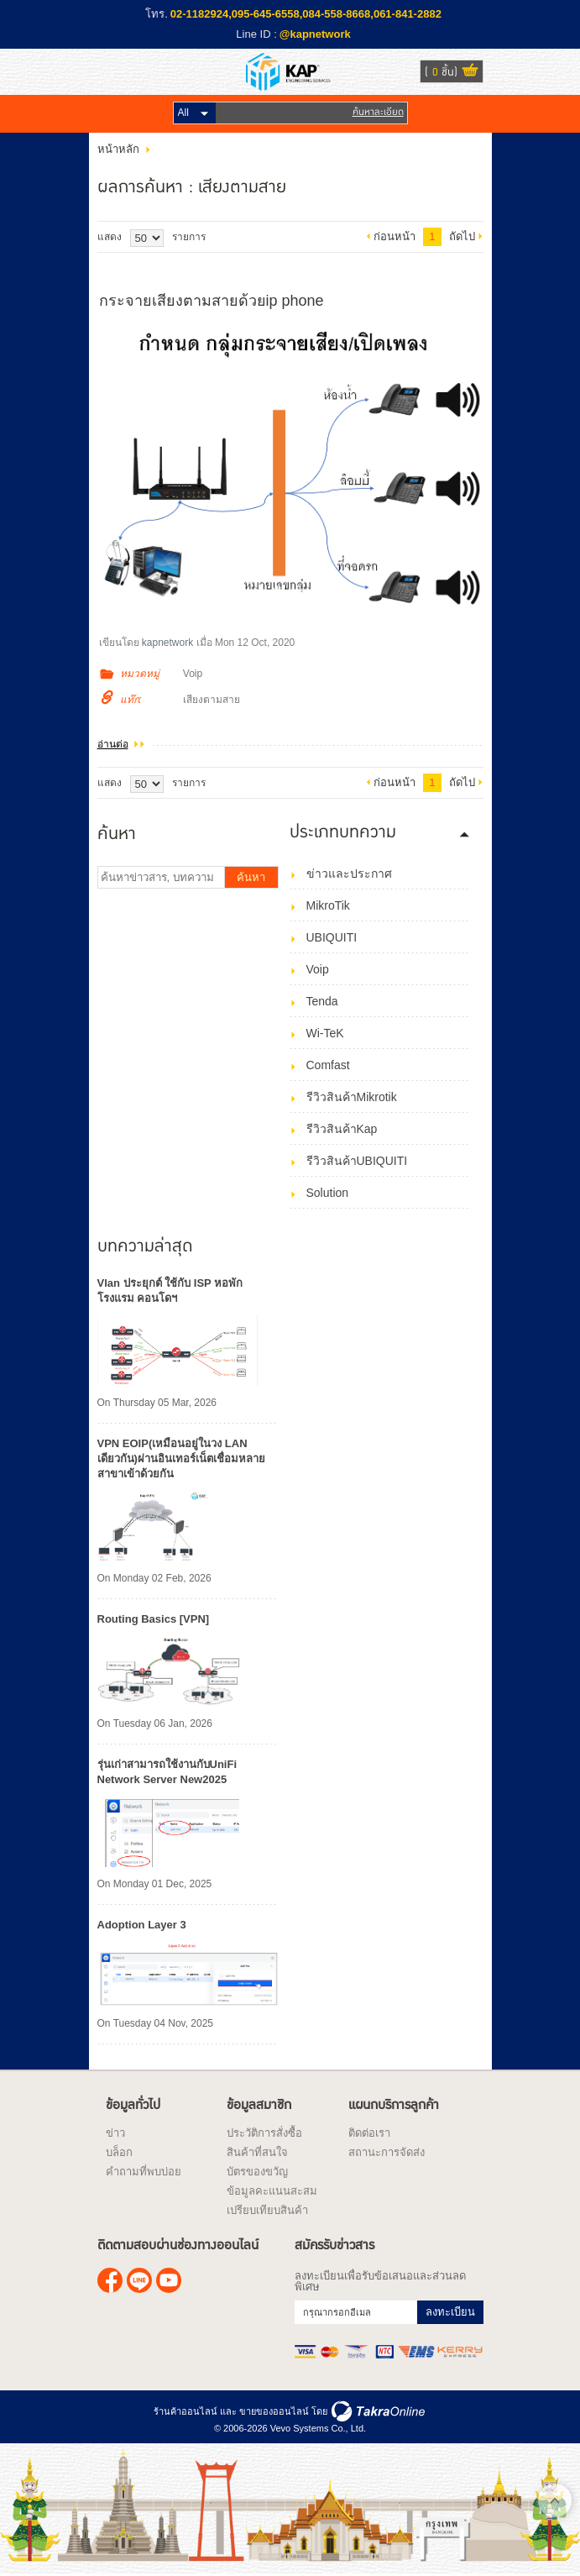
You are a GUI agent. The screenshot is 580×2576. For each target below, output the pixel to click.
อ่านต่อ (112, 744)
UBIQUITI (332, 937)
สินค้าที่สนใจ (257, 2152)
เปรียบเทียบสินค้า (267, 2210)
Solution (327, 1192)
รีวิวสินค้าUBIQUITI (357, 1160)
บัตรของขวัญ (257, 2171)
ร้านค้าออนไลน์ (185, 2411)
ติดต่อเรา (369, 2133)
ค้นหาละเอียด (378, 112)
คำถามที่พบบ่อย (143, 2171)
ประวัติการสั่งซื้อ (264, 2133)
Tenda (322, 1001)
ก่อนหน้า (394, 236)
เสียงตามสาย (211, 700)
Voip (192, 673)
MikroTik (328, 905)
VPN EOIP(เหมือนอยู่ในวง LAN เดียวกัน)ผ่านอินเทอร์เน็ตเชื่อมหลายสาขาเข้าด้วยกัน (181, 1458)
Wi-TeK (325, 1033)
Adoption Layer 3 (141, 1924)
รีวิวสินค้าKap (342, 1129)
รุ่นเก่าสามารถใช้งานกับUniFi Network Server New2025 (167, 1772)
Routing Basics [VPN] (153, 1619)
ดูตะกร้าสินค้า (470, 72)
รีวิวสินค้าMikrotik (351, 1097)
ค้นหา (251, 877)
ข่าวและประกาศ (349, 873)
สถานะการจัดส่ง (386, 2152)
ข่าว (115, 2133)
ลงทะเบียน (450, 2312)
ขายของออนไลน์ (274, 2411)
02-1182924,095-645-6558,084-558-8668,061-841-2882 (306, 14)
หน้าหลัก (118, 149)
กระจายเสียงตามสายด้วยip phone (211, 300)
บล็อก (119, 2152)
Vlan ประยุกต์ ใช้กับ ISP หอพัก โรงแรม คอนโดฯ (170, 1290)
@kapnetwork (315, 34)
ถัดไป (462, 236)
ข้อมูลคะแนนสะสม (272, 2191)
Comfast (328, 1065)
